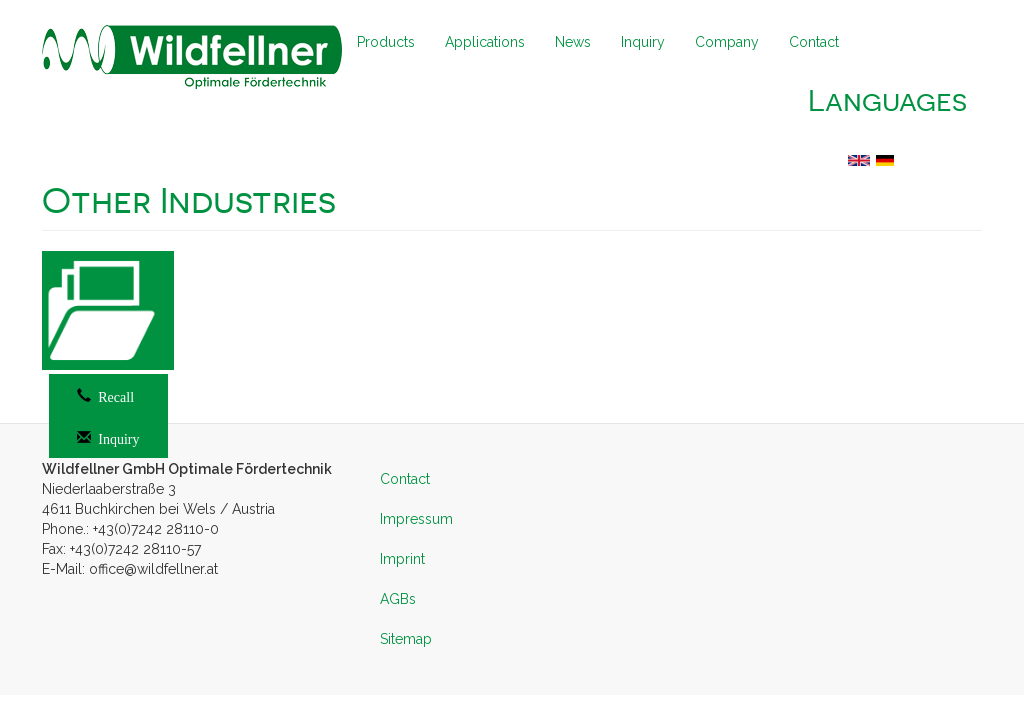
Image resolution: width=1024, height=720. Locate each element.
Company (727, 42)
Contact (814, 42)
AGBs (398, 599)
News (573, 42)
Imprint (402, 559)
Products (386, 42)
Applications (485, 42)
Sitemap (406, 639)
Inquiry (643, 42)
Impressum (416, 519)
